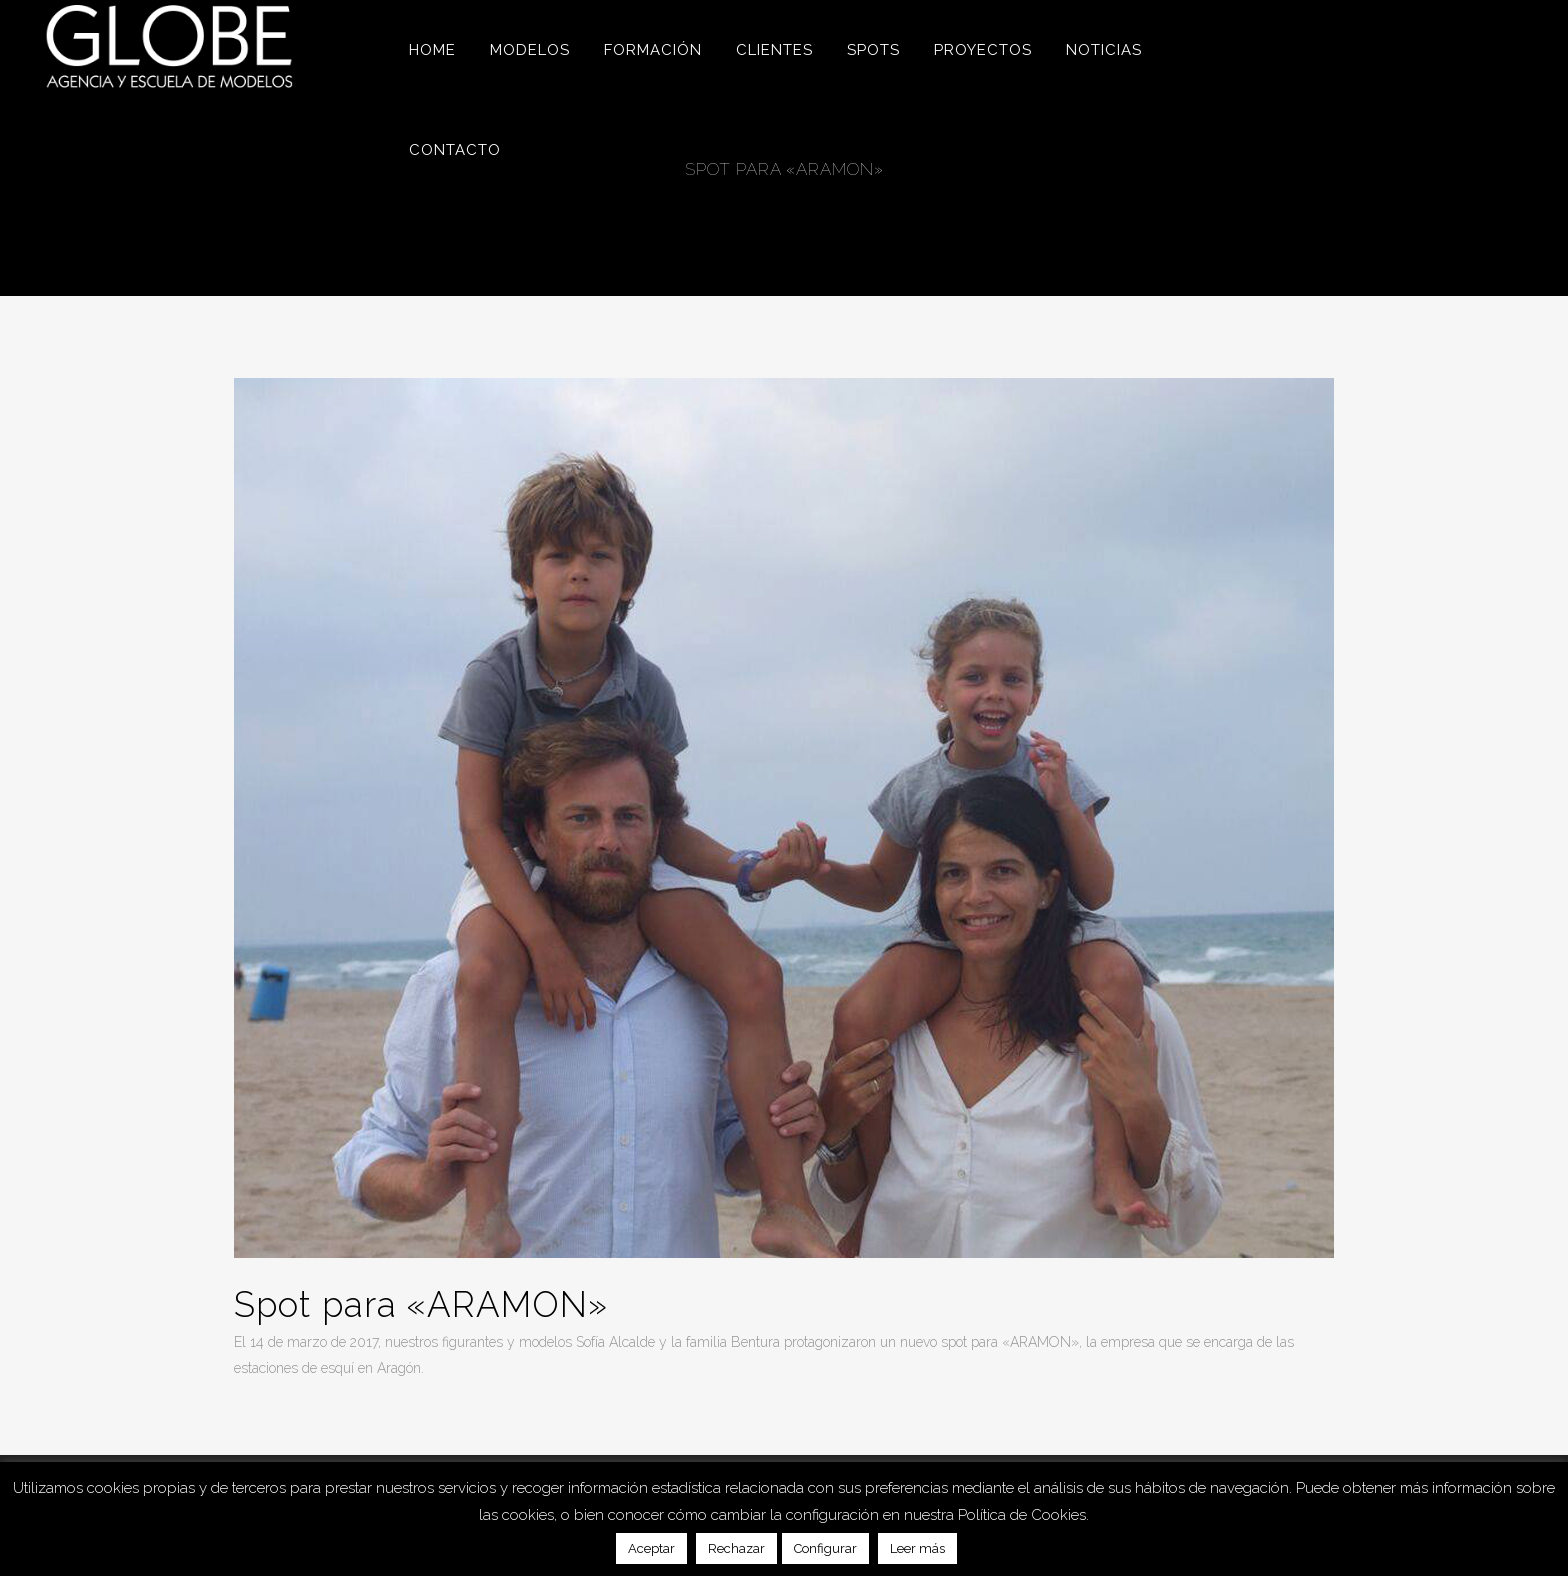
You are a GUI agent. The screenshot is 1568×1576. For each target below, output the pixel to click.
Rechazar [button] (736, 1548)
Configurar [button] (825, 1548)
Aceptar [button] (651, 1548)
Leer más (917, 1548)
